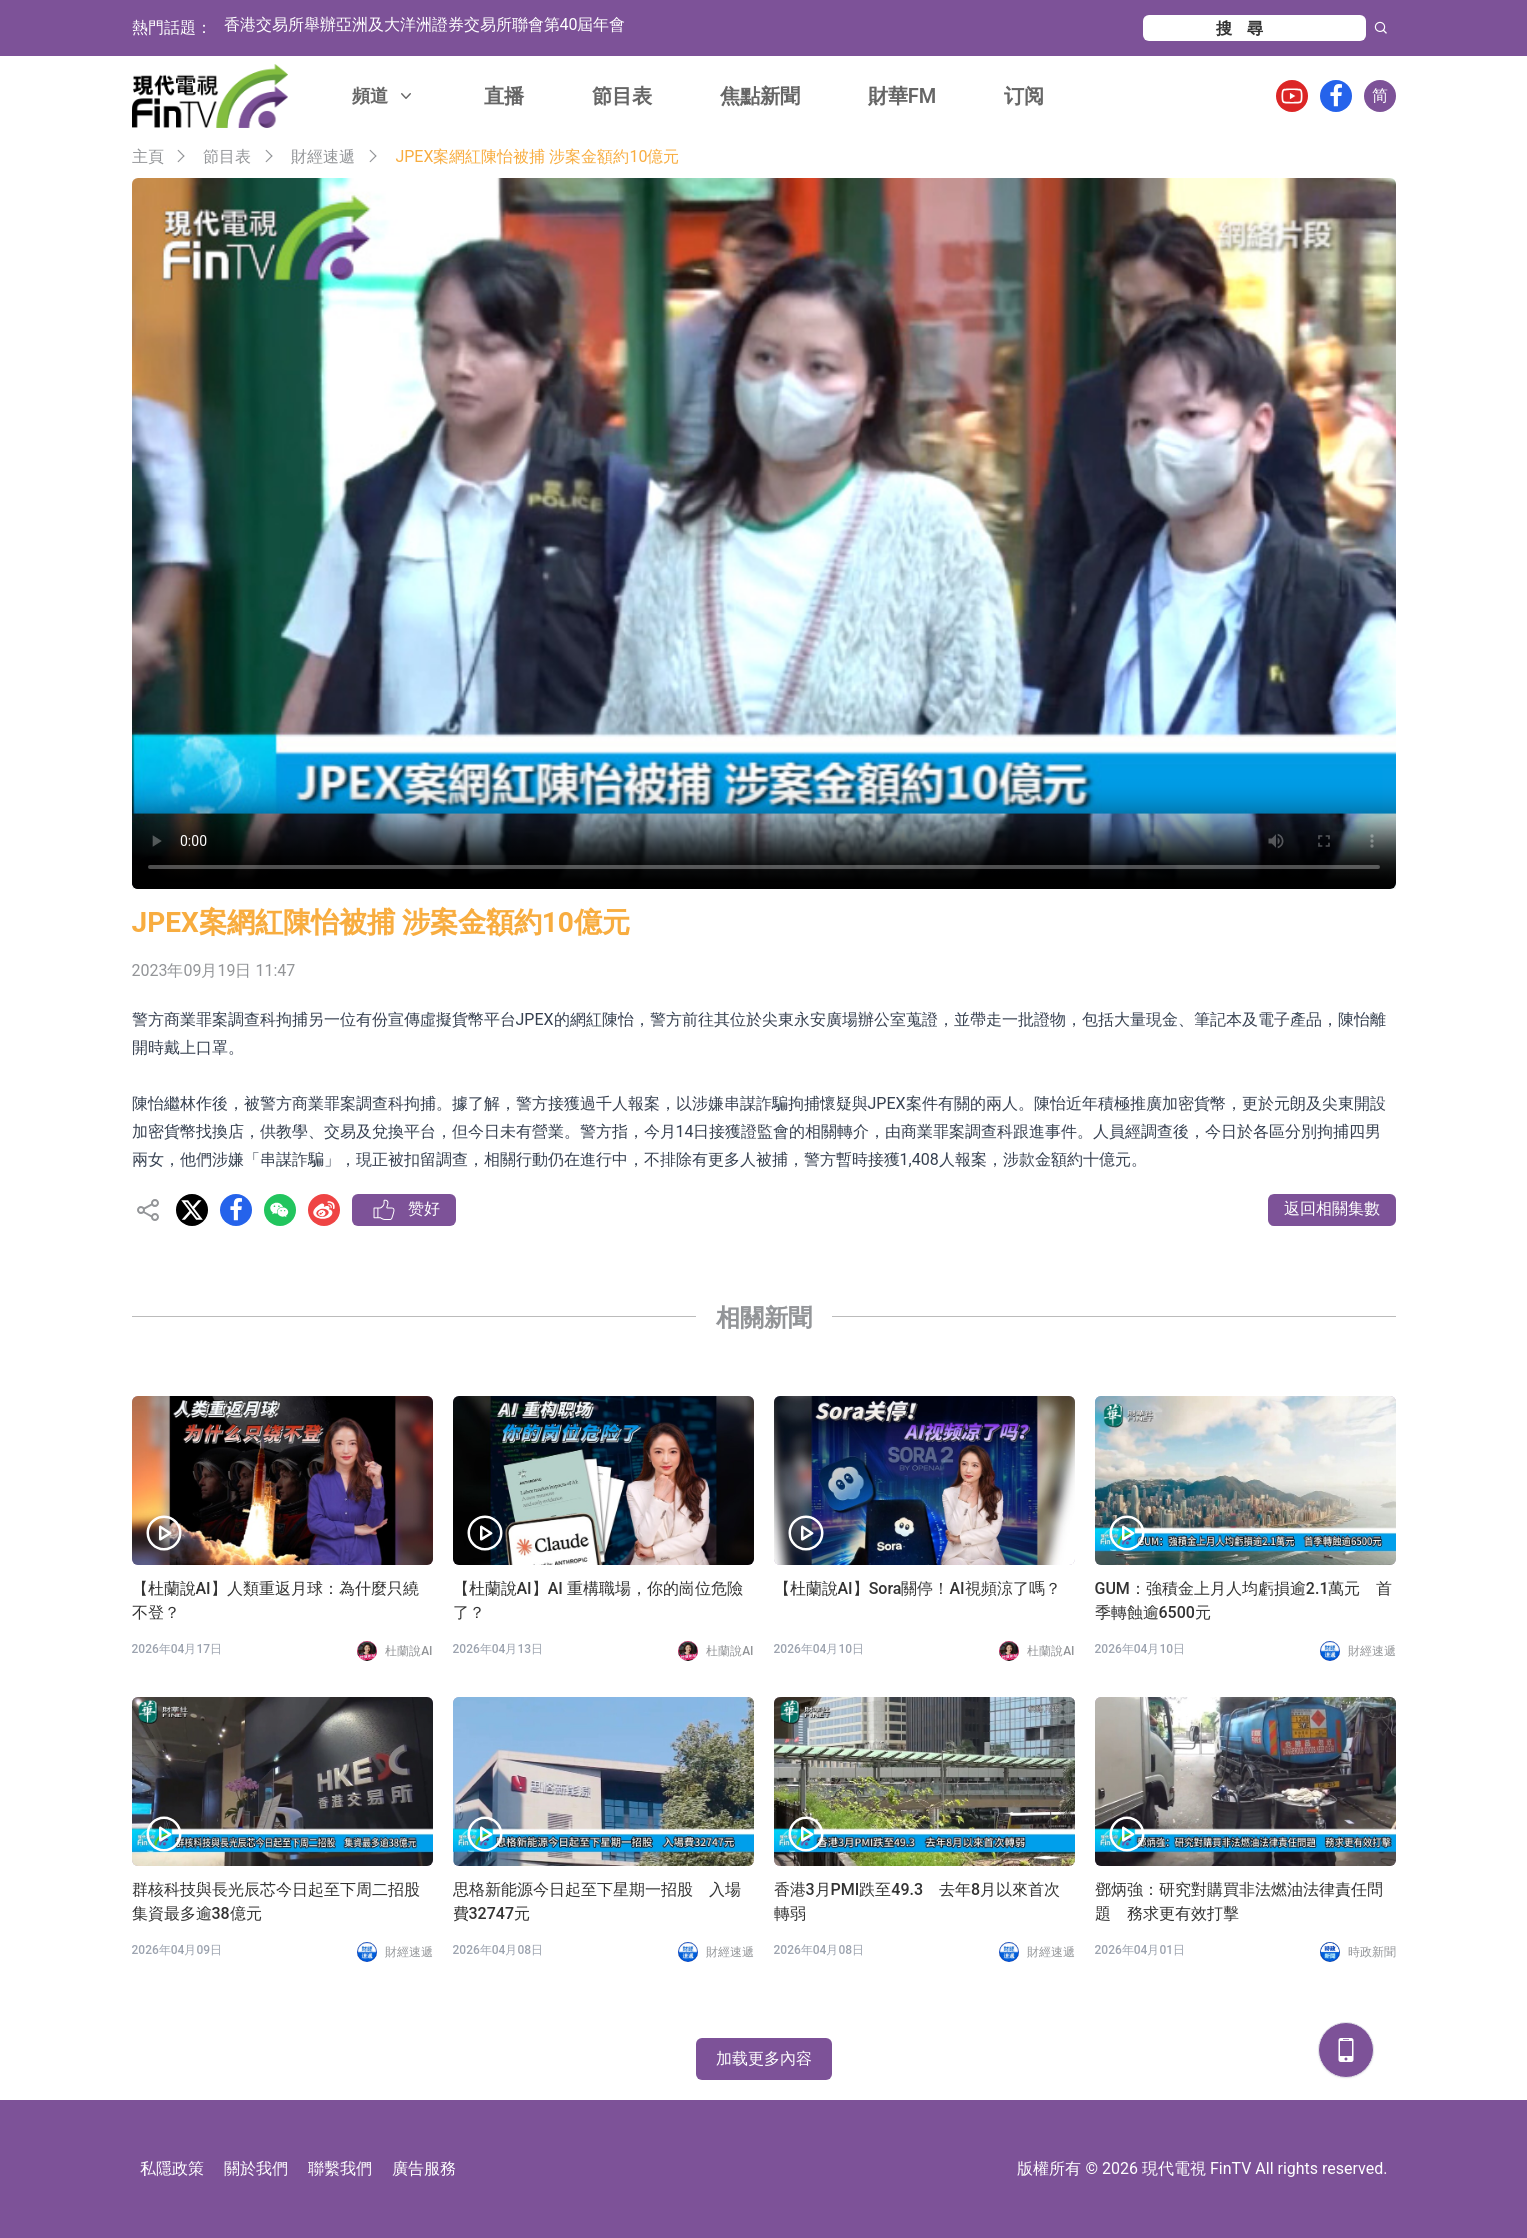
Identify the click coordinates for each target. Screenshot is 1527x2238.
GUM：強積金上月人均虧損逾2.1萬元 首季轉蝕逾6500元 (1244, 1600)
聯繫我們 (340, 2168)
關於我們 (256, 2168)
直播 (504, 96)
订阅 (1024, 96)
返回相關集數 (1332, 1208)
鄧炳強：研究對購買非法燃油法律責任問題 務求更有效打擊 (1239, 1901)
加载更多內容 (764, 2058)
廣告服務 (424, 2168)
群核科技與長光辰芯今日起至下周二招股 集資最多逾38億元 (282, 1901)
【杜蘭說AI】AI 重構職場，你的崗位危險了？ (598, 1600)
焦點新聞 (760, 96)
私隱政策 (172, 2168)
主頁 (148, 156)
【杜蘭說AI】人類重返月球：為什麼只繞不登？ (275, 1600)
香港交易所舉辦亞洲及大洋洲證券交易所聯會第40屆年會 (425, 27)
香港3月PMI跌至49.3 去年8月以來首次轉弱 (917, 1901)
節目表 (622, 96)
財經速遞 (323, 156)
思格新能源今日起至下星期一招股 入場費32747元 (597, 1901)
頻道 (384, 95)
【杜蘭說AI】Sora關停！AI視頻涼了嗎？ (917, 1588)
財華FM (902, 96)
